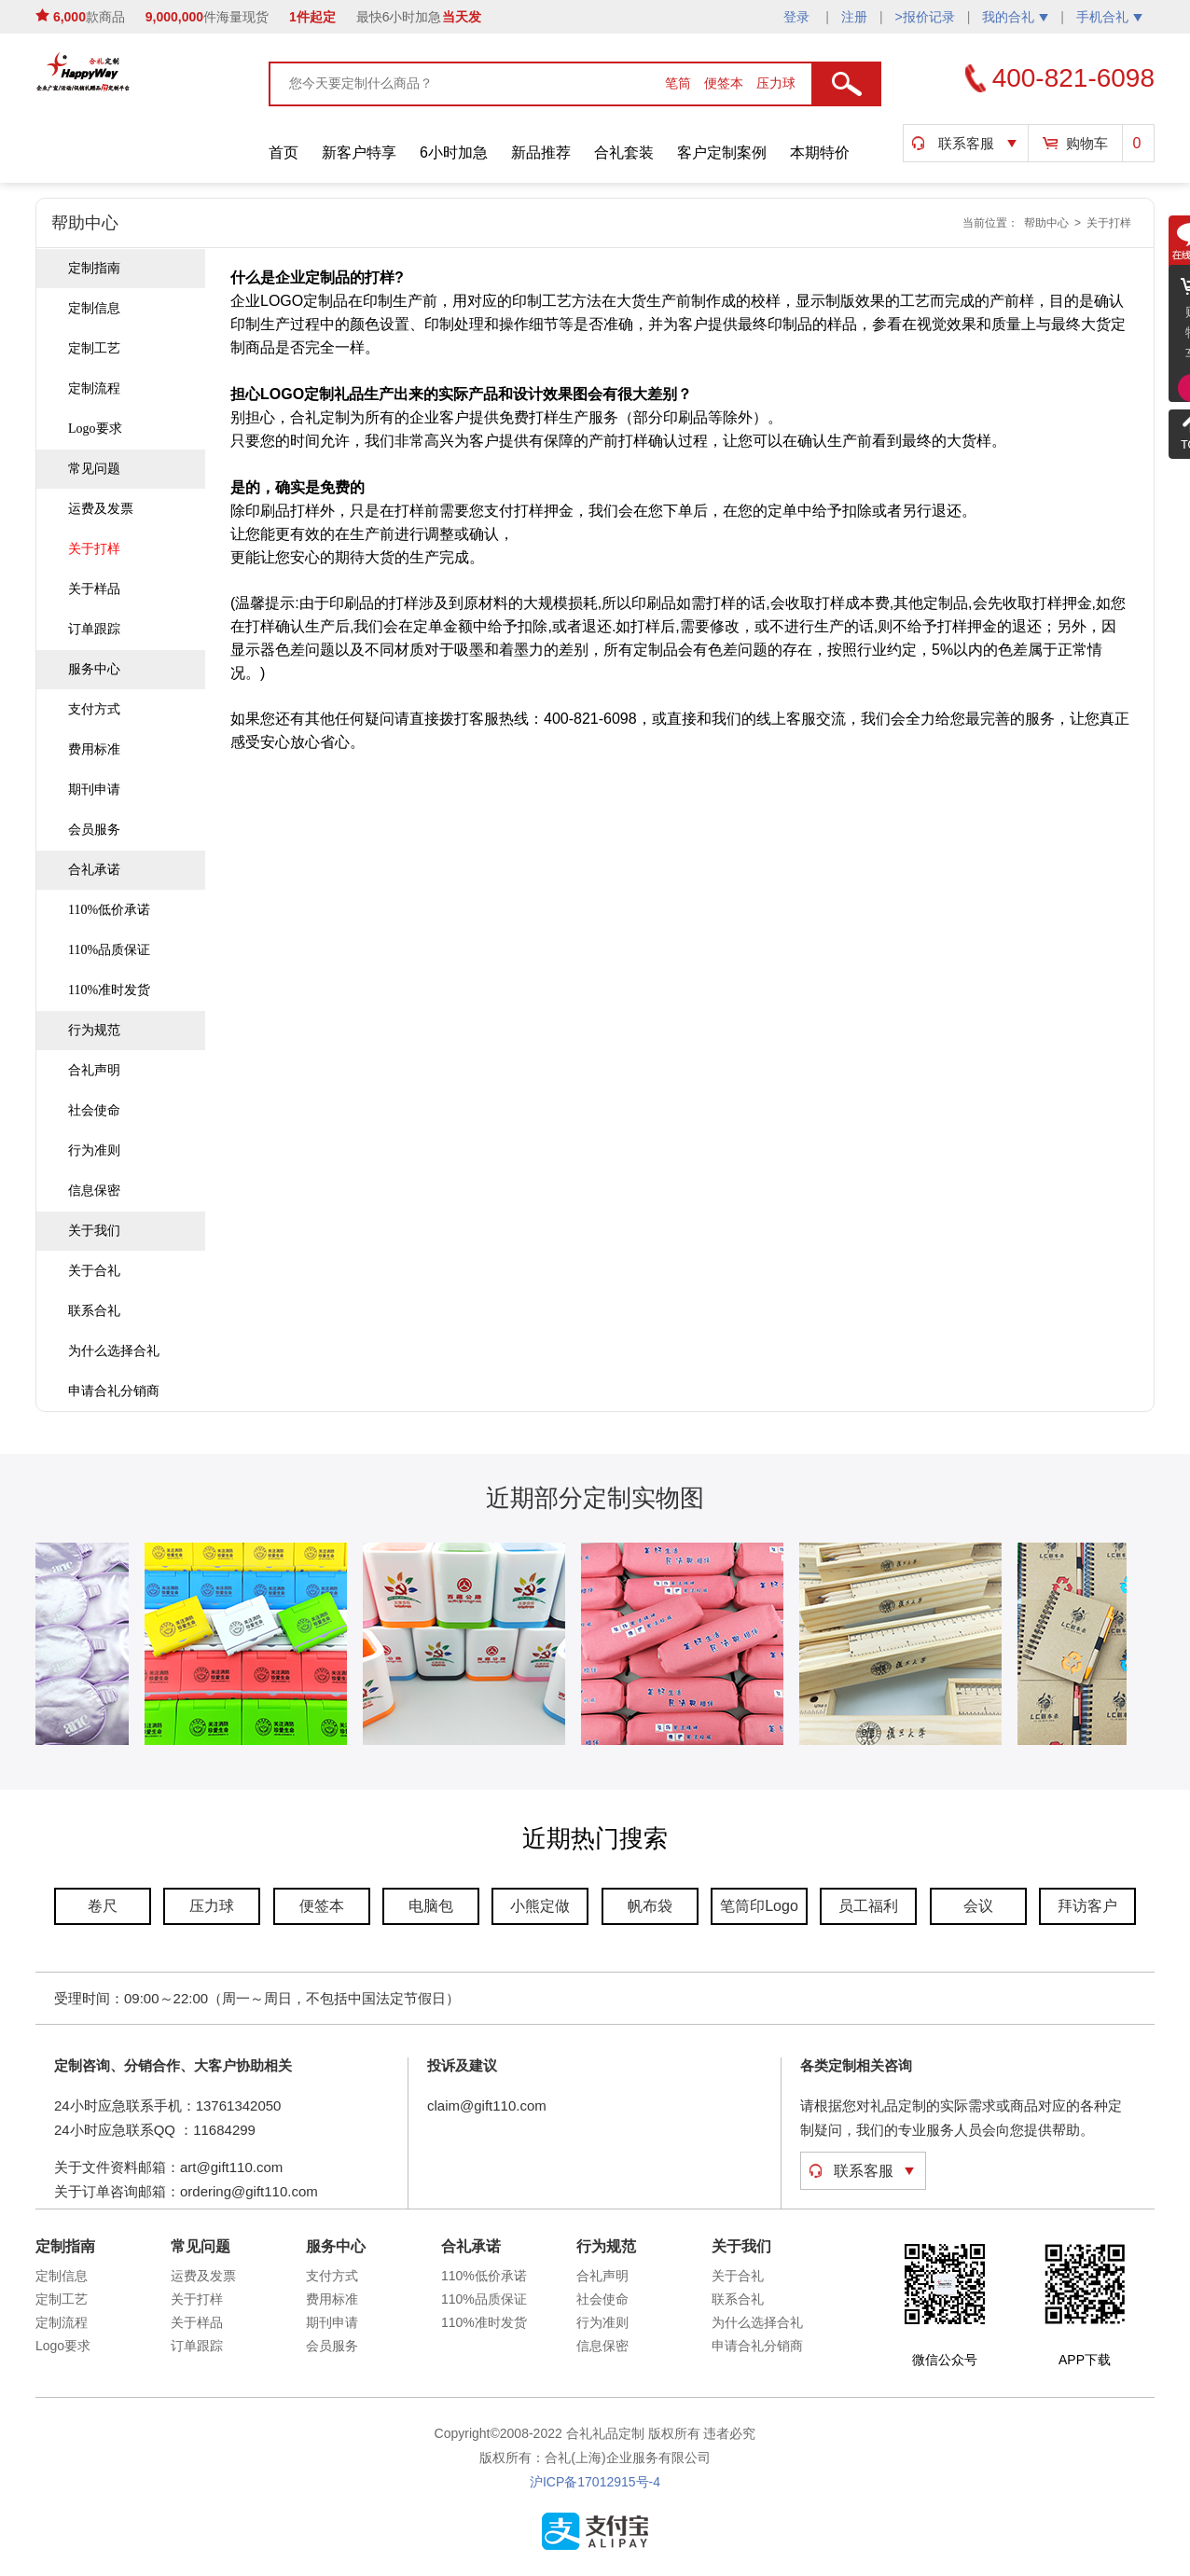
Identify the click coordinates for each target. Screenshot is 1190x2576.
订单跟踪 (94, 629)
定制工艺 (94, 348)
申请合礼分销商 (113, 1391)
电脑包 (430, 1906)
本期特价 (820, 152)
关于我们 (94, 1231)
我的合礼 (1015, 16)
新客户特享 (359, 152)
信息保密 (94, 1191)
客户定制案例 (722, 152)
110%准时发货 (109, 990)
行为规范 (94, 1030)
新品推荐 (541, 152)
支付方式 (94, 709)
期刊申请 (94, 789)
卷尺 (103, 1906)
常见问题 (94, 469)
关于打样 (1108, 222)
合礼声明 (94, 1070)
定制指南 (94, 268)
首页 (283, 152)
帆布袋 (650, 1906)
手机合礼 (1109, 16)
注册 (854, 16)
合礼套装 (624, 152)
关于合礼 (94, 1271)
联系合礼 (94, 1311)
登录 (798, 16)
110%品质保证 (109, 950)
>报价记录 (925, 16)
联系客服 (966, 143)
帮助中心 (1046, 222)
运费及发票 (100, 509)
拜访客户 (1087, 1906)
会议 (978, 1906)
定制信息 (94, 308)
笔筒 (680, 83)
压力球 (776, 83)
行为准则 (94, 1150)
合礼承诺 (94, 870)
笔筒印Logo (759, 1906)
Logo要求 (95, 429)
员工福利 (868, 1906)
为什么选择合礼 (113, 1351)
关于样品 (94, 589)
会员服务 (94, 830)
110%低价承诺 (109, 910)
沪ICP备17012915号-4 (595, 2481)
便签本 (725, 83)
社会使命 (94, 1110)
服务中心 (94, 669)
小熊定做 (540, 1906)
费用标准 (94, 749)
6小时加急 (454, 152)
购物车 (1087, 143)
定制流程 (94, 388)
